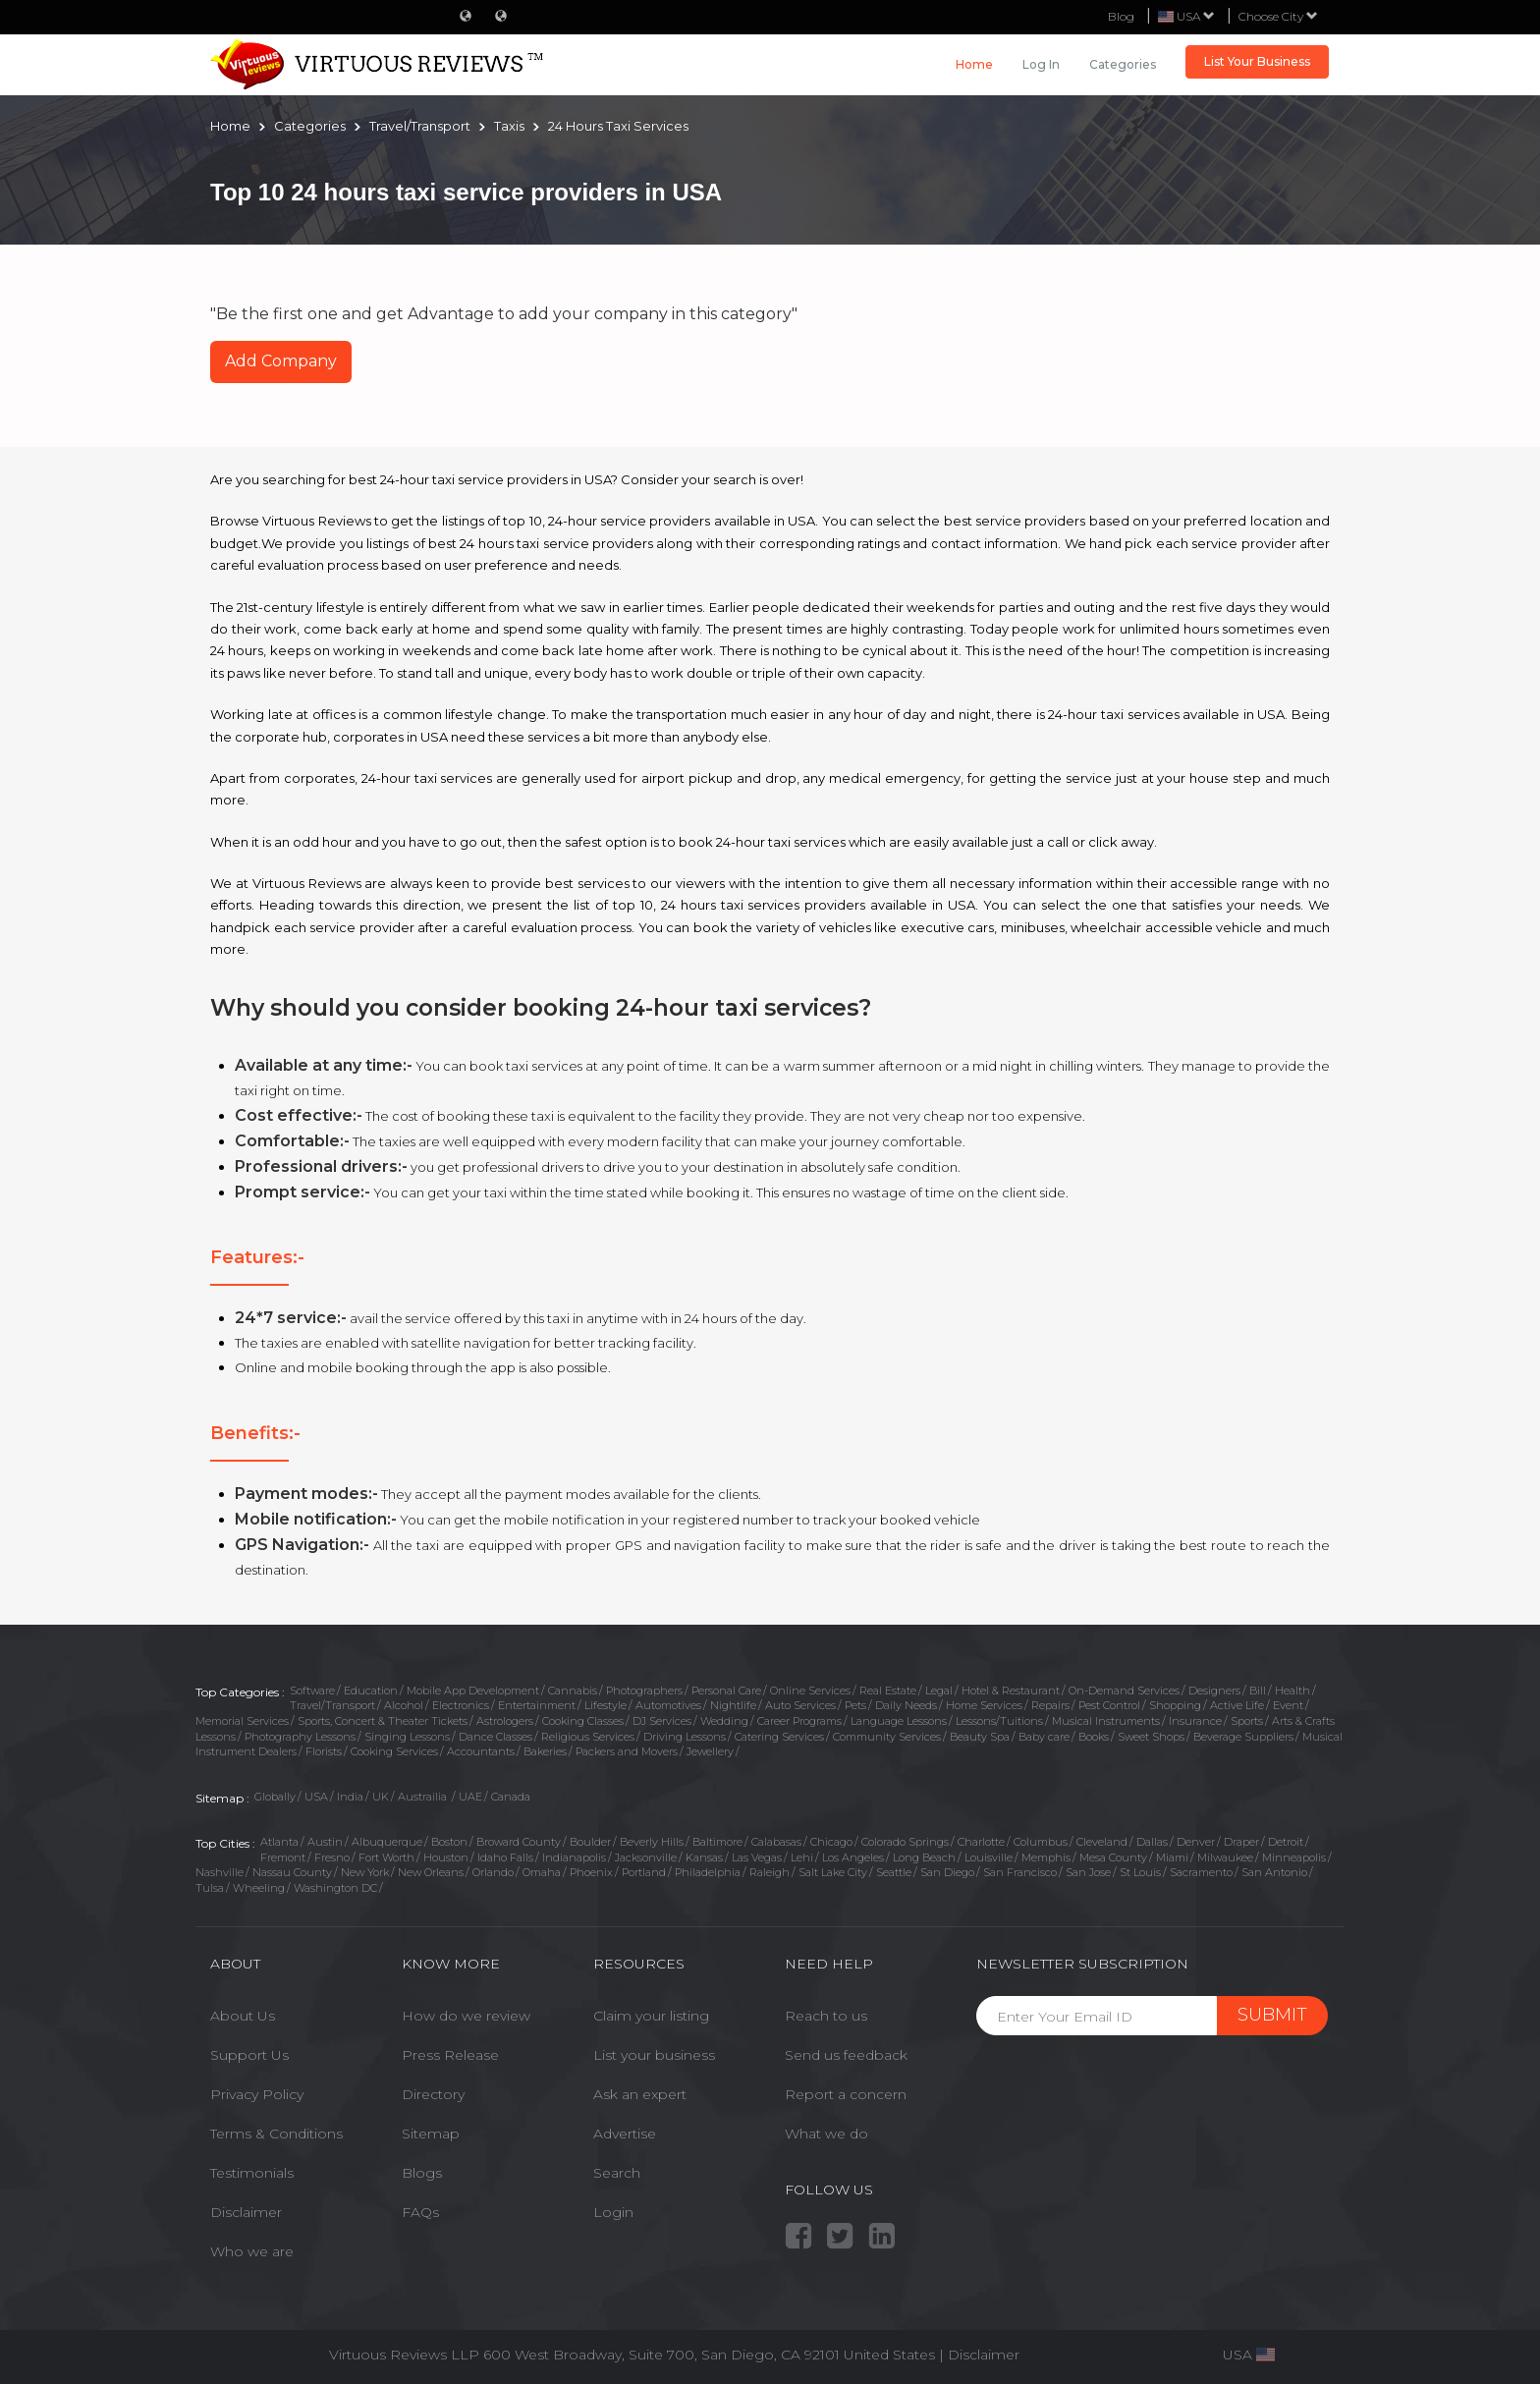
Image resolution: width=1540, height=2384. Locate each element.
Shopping (1175, 1705)
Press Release (450, 2055)
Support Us (249, 2055)
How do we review (466, 2015)
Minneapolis (1294, 1857)
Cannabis (572, 1690)
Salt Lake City (832, 1872)
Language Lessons (899, 1721)
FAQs (420, 2212)
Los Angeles (853, 1857)
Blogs (422, 2173)
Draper (1241, 1842)
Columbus (1041, 1842)
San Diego (947, 1872)
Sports (1247, 1721)
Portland (644, 1872)
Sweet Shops (1151, 1737)
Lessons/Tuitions (999, 1721)
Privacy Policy (256, 2094)
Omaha (541, 1872)
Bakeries (545, 1751)
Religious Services (587, 1737)
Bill (1257, 1690)
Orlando (493, 1872)
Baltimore (717, 1842)
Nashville (219, 1872)
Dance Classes (495, 1737)
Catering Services (779, 1737)
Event (1288, 1705)
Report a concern (846, 2094)
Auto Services (800, 1705)
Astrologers (504, 1721)
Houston (445, 1857)
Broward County (518, 1842)
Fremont (282, 1857)
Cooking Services (394, 1751)
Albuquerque (387, 1842)
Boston (449, 1842)
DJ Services (661, 1721)
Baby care (1044, 1737)
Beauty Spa (980, 1737)
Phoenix (591, 1872)
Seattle (893, 1872)
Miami (1172, 1857)
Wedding (724, 1721)
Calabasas (776, 1842)
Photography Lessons (300, 1737)
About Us (242, 2015)
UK (380, 1796)
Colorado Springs (905, 1842)
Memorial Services (242, 1721)
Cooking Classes (583, 1721)
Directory (433, 2094)
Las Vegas (757, 1857)
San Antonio (1274, 1872)
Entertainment (537, 1705)
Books (1093, 1737)
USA (316, 1796)
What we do (826, 2133)
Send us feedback (846, 2055)
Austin (325, 1842)
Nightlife (733, 1705)
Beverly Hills (652, 1842)
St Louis (1140, 1872)
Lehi (802, 1857)
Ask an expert (640, 2094)
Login (613, 2212)
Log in (1041, 64)
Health (1292, 1690)
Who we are (252, 2251)
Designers (1214, 1690)
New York (365, 1872)
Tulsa (209, 1888)
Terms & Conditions (276, 2133)
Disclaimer (246, 2212)
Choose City (1278, 16)
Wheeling (259, 1888)
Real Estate (887, 1690)
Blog (1121, 16)
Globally (275, 1796)
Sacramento (1201, 1872)
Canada (510, 1796)
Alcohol (403, 1705)
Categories (1122, 64)
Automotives (668, 1705)
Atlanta (279, 1842)
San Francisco (1020, 1872)
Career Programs (799, 1721)
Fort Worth (386, 1857)
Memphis (1046, 1857)
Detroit (1285, 1842)
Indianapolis (574, 1857)
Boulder (590, 1842)
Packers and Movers (627, 1751)
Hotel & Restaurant (1011, 1690)
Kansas (704, 1857)
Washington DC (335, 1888)
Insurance (1195, 1721)
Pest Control (1109, 1705)
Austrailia (424, 1796)
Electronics (460, 1705)
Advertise (624, 2133)
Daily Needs (906, 1705)
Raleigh (769, 1872)
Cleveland (1102, 1842)
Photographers (644, 1690)
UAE (470, 1796)
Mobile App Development (473, 1690)
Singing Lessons (407, 1737)
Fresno (332, 1857)
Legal (939, 1690)
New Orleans (431, 1872)
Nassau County (292, 1872)
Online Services (810, 1690)
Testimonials (252, 2173)
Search (616, 2173)
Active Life (1237, 1705)
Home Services (984, 1705)
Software (312, 1690)
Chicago (831, 1842)
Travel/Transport (332, 1705)
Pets (855, 1705)
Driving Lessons (684, 1737)
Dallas (1152, 1842)
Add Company (281, 361)
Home (974, 64)
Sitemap (431, 2133)
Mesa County (1113, 1857)
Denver (1196, 1842)
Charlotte (981, 1842)
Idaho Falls (505, 1857)
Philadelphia (708, 1872)
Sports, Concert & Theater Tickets (383, 1721)
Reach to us (826, 2015)
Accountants (481, 1751)
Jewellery (710, 1751)
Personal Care (726, 1690)
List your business (654, 2055)
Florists (323, 1751)
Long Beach (924, 1857)
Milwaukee (1225, 1857)
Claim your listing (651, 2015)
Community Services (887, 1737)
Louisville (988, 1857)
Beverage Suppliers (1243, 1737)
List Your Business (1257, 61)
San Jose (1088, 1872)
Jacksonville (646, 1857)
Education (371, 1690)
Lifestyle (605, 1705)
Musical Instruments (1106, 1721)
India (350, 1796)
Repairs (1050, 1705)
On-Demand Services (1124, 1690)
